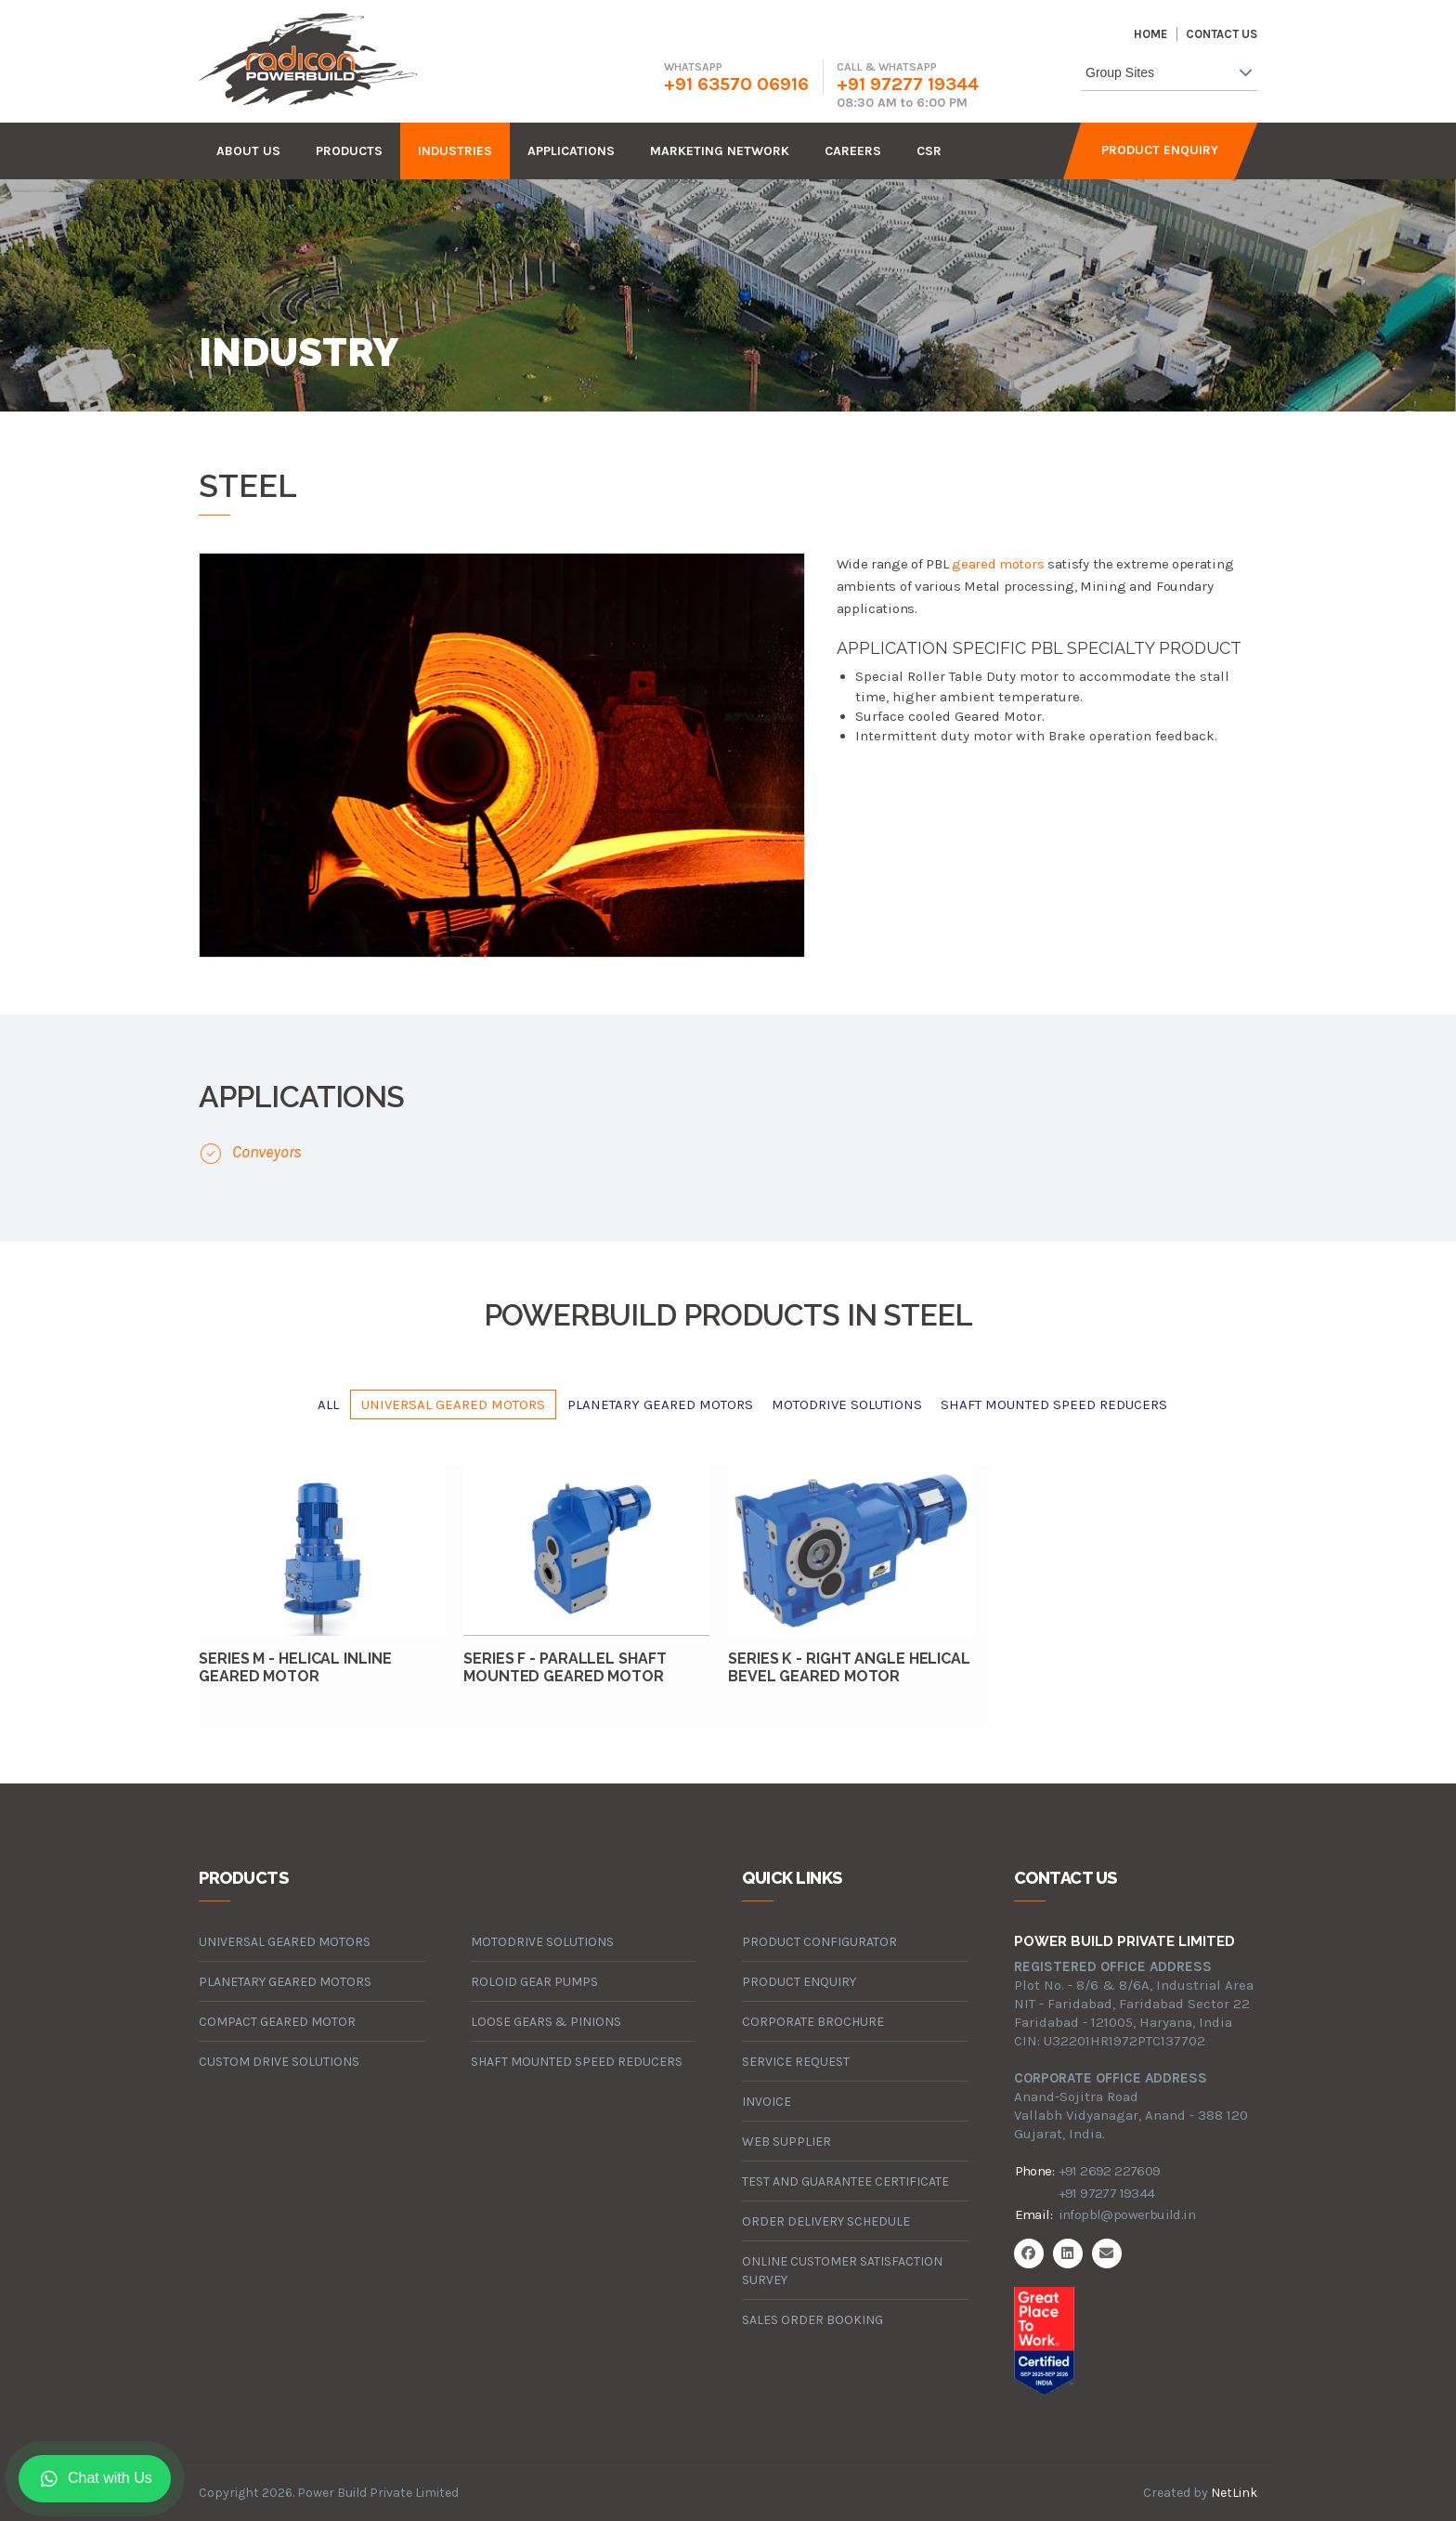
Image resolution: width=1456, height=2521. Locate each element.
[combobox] (1169, 76)
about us (248, 151)
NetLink (1234, 2493)
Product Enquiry (1159, 150)
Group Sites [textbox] (1120, 72)
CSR (929, 151)
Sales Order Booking (812, 2320)
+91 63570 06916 (736, 84)
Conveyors (267, 1152)
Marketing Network (719, 151)
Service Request (796, 2062)
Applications (571, 151)
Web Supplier (786, 2141)
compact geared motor (277, 2022)
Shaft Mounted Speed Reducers (1054, 1404)
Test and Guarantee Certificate (845, 2181)
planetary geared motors (660, 1404)
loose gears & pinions (546, 2022)
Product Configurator (819, 1942)
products (349, 151)
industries (455, 151)
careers (853, 151)
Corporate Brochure (813, 2022)
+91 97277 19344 (908, 84)
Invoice (766, 2102)
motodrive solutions (847, 1404)
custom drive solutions (279, 2062)
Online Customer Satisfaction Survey (842, 2270)
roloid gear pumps (534, 1982)
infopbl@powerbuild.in (1127, 2214)
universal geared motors (453, 1404)
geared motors (998, 563)
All (328, 1404)
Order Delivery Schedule (826, 2221)
